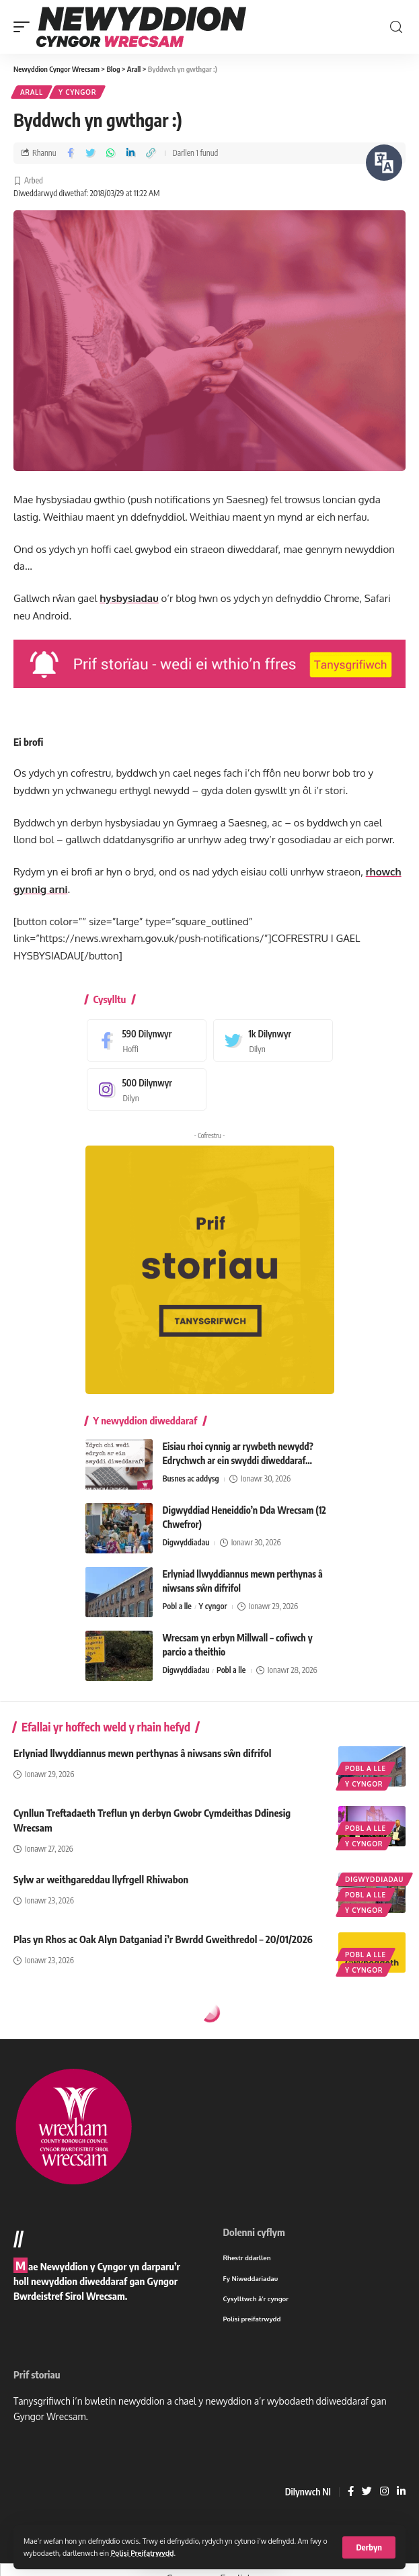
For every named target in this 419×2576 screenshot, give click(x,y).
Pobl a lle (177, 1606)
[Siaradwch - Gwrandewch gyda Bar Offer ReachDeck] (384, 162)
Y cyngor (77, 92)
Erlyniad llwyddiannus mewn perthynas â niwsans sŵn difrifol (142, 1753)
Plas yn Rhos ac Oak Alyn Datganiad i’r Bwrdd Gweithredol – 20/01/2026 (163, 1939)
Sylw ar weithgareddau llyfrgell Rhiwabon (100, 1879)
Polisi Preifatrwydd (142, 2552)
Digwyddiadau (186, 1542)
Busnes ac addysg (191, 1478)
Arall (31, 92)
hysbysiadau (129, 598)
